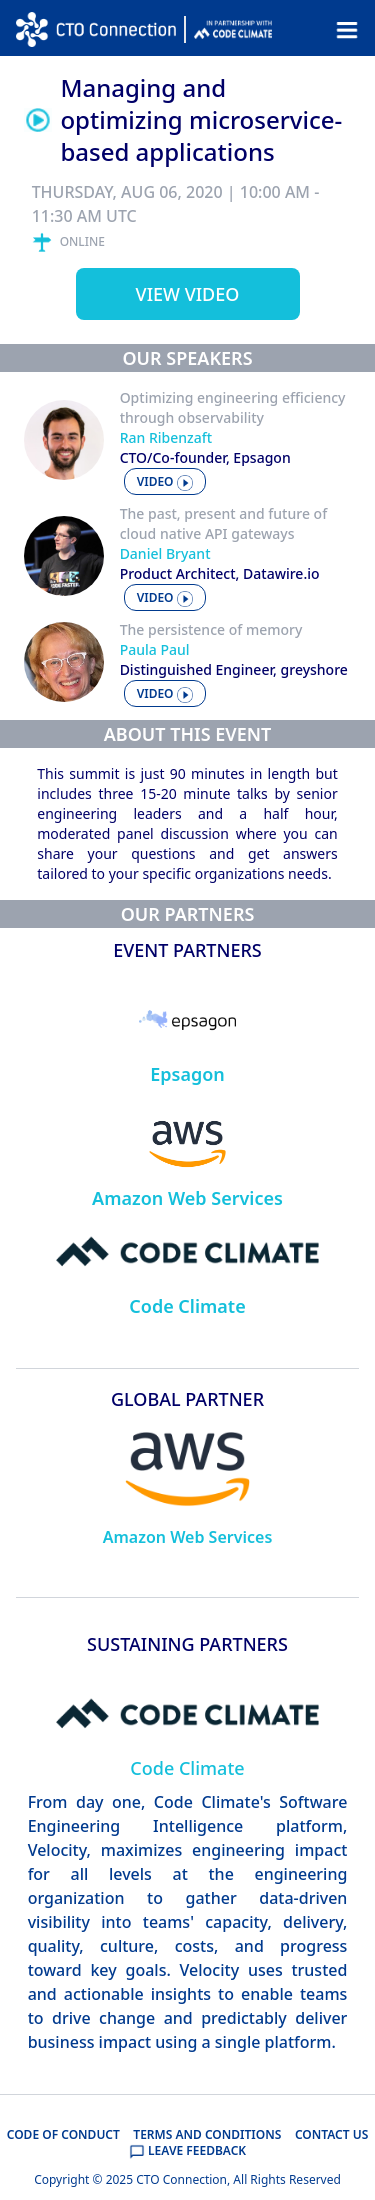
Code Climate (187, 1306)
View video (188, 294)
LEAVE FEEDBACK (187, 2150)
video (165, 481)
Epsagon (187, 1074)
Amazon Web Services (187, 1198)
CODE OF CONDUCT (63, 2134)
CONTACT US (331, 2134)
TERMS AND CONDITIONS (207, 2134)
